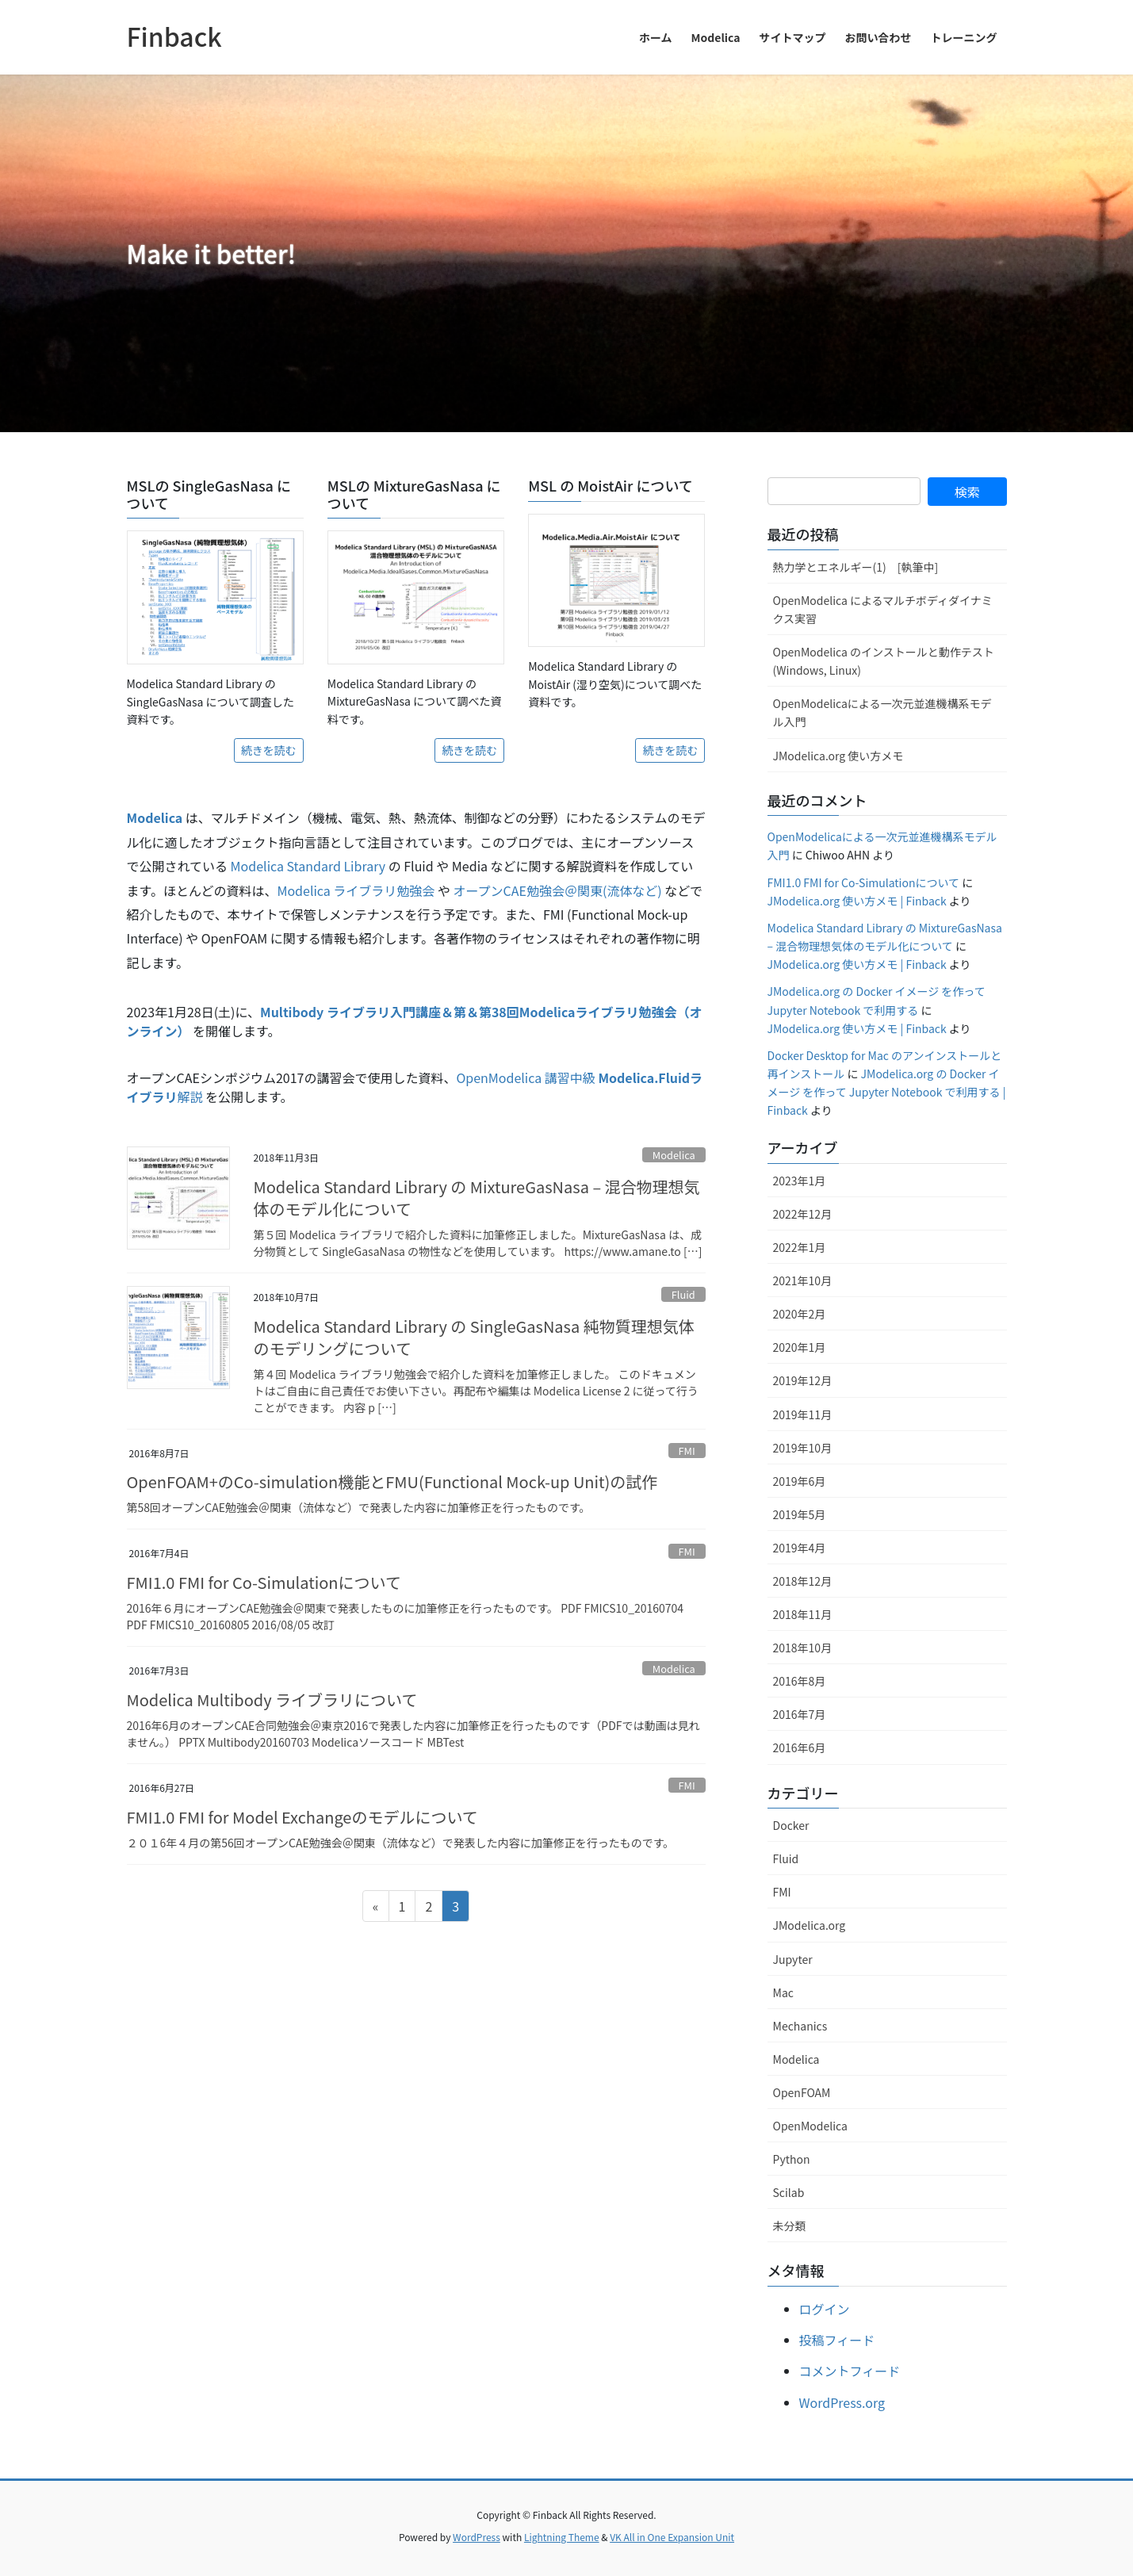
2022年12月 (803, 1214)
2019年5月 (799, 1514)
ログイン (824, 2308)
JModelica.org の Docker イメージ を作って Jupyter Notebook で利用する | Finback (886, 1092)
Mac (783, 1992)
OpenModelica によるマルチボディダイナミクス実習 (883, 609)
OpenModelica (810, 2126)
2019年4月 (799, 1548)
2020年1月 (799, 1347)
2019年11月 (803, 1414)
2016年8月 (799, 1681)
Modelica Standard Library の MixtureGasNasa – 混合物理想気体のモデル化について (477, 1197)
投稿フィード (837, 2339)
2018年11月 (803, 1614)
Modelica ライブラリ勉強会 (355, 890)
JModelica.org (809, 1925)
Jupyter (793, 1959)
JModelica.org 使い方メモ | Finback (857, 901)
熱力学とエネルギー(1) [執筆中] (856, 567)
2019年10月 (803, 1448)
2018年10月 (803, 1647)
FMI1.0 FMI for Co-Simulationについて (264, 1582)
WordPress (476, 2536)
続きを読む (269, 750)
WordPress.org (842, 2402)
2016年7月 (799, 1714)
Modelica (674, 1154)
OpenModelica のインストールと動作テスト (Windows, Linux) (883, 661)
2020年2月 (799, 1314)
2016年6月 (799, 1747)
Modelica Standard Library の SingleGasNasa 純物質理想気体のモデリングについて (474, 1337)
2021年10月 (803, 1280)
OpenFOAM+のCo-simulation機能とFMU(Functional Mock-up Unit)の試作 (392, 1481)
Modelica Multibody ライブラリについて (272, 1699)
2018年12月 (803, 1581)
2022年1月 (799, 1247)
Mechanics (800, 2026)
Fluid (683, 1294)
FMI (686, 1450)
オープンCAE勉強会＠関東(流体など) (558, 890)
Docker (791, 1825)
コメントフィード (850, 2370)
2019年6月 (799, 1481)
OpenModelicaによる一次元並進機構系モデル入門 (882, 712)
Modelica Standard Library (308, 865)
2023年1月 (799, 1180)
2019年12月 (803, 1380)
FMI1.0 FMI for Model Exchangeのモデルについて (302, 1816)
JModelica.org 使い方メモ (838, 756)
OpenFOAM (802, 2092)
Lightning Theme (561, 2536)
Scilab (789, 2192)
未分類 (789, 2225)
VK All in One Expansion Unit (672, 2536)
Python (791, 2159)
